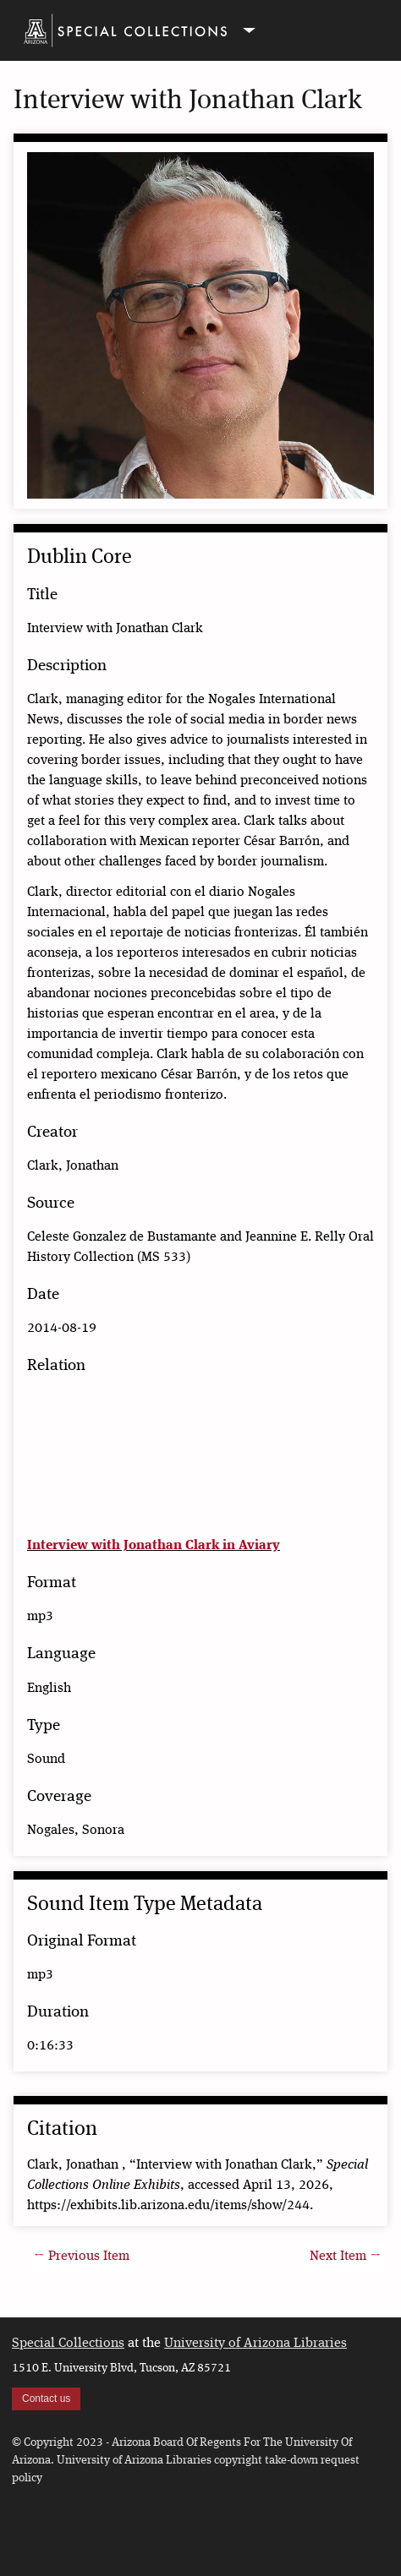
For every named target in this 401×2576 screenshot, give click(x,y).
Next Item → (345, 2256)
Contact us (46, 2398)
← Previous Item (81, 2256)
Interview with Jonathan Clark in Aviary (153, 1546)
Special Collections (68, 2343)
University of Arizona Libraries (255, 2343)
